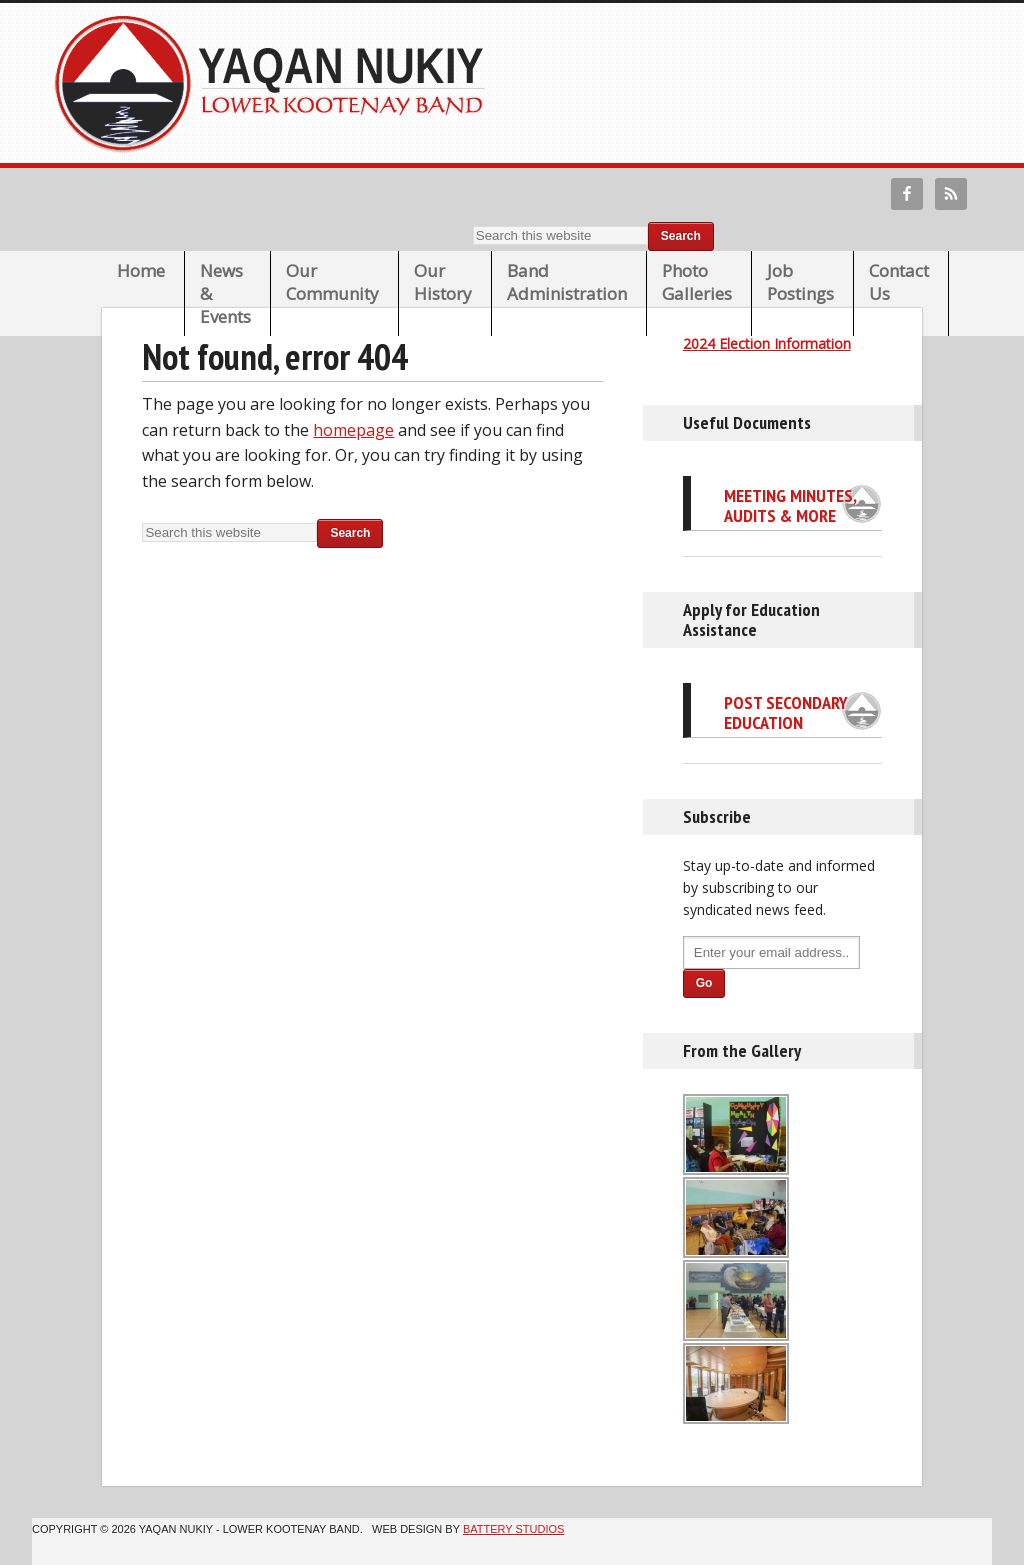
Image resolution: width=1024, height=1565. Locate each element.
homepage (353, 430)
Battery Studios (513, 1529)
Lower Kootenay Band (276, 83)
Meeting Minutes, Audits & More (790, 505)
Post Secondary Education (786, 712)
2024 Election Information (767, 343)
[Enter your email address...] (771, 952)
